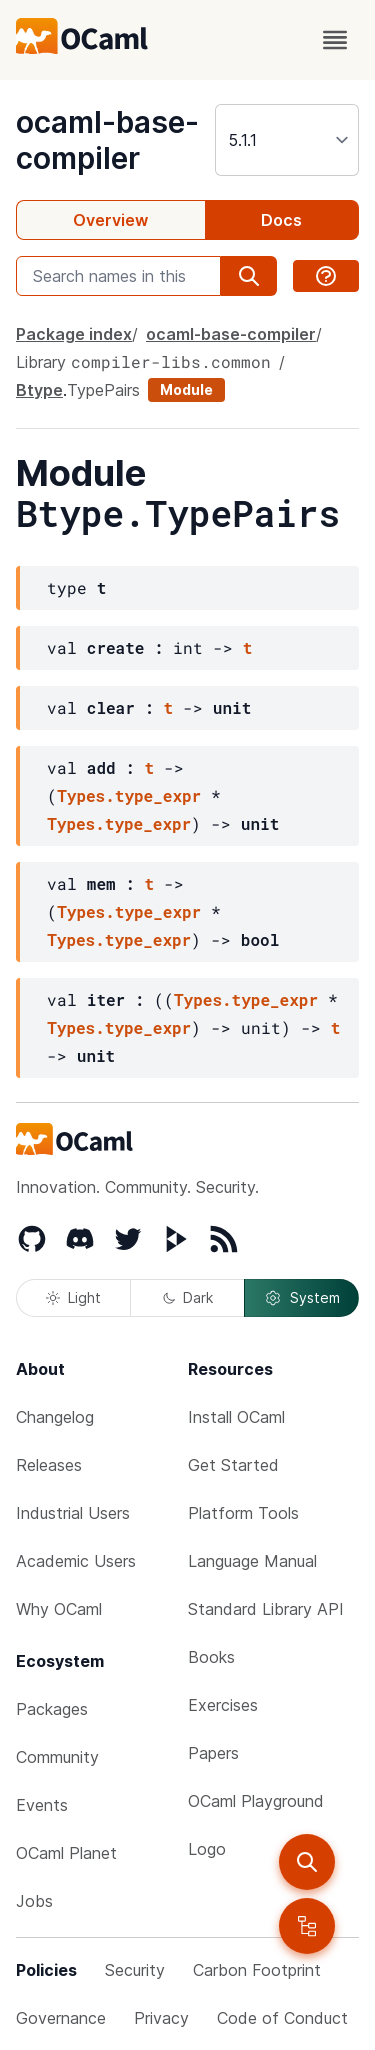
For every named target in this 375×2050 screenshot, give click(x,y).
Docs (281, 220)
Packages (52, 1709)
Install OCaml (236, 1417)
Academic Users (76, 1561)
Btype (39, 390)
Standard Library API (266, 1609)
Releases (49, 1465)
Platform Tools (243, 1513)
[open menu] (335, 40)
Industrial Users (73, 1513)
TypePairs (103, 390)
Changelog (55, 1417)
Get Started (233, 1465)
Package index (74, 334)
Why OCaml (59, 1609)
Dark (188, 1297)
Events (42, 1805)
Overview (110, 220)
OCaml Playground (256, 1801)
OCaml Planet (66, 1853)
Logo (207, 1849)
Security (135, 1970)
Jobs (34, 1901)
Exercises (223, 1705)
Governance (61, 2018)
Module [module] (186, 389)
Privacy (161, 2018)
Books (211, 1657)
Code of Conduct (282, 2018)
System (302, 1298)
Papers (213, 1753)
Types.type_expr (129, 795)
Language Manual (252, 1561)
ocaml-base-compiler (107, 140)
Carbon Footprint (257, 1970)
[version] (287, 140)
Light (73, 1297)
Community (57, 1757)
